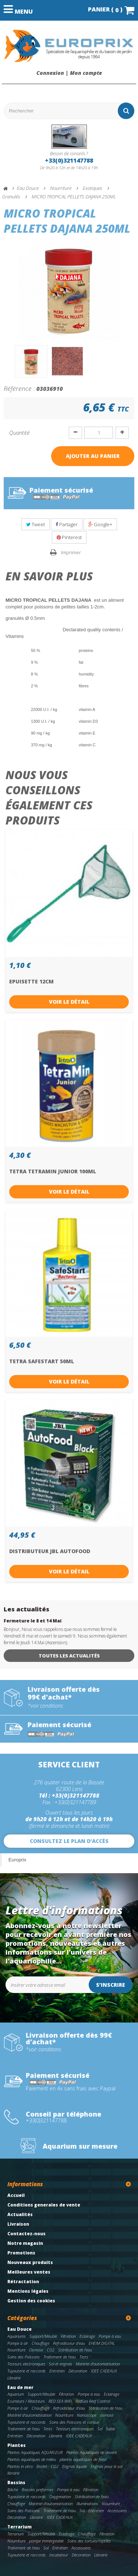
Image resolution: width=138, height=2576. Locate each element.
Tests (83, 2357)
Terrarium (19, 2527)
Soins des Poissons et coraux (74, 2422)
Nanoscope (86, 2415)
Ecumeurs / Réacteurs (26, 2401)
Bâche (12, 2489)
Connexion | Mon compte (69, 73)
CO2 (50, 2350)
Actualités (20, 2214)
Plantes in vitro (20, 2466)
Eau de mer (20, 2387)
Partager (67, 524)
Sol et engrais (60, 2364)
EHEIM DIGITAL (102, 2343)
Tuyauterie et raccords (26, 2371)
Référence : (19, 388)
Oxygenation (60, 2496)
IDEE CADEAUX (104, 2371)
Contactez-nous (26, 2233)
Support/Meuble (43, 2336)
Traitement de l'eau (59, 2357)
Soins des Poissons (23, 2357)
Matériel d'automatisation (98, 2364)
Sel (100, 2428)
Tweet (35, 524)
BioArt (41, 2466)
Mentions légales (28, 2291)
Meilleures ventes (28, 2272)
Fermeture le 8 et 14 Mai (32, 1621)
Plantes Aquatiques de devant (91, 2452)
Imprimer (71, 552)
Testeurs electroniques (26, 2364)
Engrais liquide (74, 2466)
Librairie (14, 2378)
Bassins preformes (37, 2489)
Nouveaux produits (30, 2262)
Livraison (18, 2224)
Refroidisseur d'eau (69, 2343)
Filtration (68, 2336)
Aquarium (15, 2394)
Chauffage (40, 2343)
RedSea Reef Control (92, 2401)
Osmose (36, 2350)
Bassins (16, 2482)
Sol (82, 2510)
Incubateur (58, 2555)
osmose (106, 2415)
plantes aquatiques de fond (83, 2459)
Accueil (16, 2195)
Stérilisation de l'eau (75, 2350)
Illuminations (87, 2503)
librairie (13, 2473)
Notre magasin (25, 2243)
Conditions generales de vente (43, 2205)
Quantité (19, 432)
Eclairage (87, 2336)
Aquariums (16, 2336)
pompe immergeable (46, 2541)
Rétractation (23, 2281)
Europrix (17, 1859)
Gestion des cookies (31, 2301)
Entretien (57, 2371)
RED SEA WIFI (60, 2401)
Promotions (21, 2253)
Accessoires (117, 2510)
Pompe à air (17, 2343)
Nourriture (16, 2350)
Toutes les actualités (69, 1655)
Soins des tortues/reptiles (89, 2541)
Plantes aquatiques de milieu (31, 2459)
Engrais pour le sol (106, 2466)
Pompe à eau (110, 2336)
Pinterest (69, 537)
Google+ (100, 524)
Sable (110, 2428)
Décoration (77, 2371)
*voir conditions (45, 1705)
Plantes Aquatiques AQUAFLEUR (35, 2452)
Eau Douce (19, 2329)
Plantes (16, 2445)
